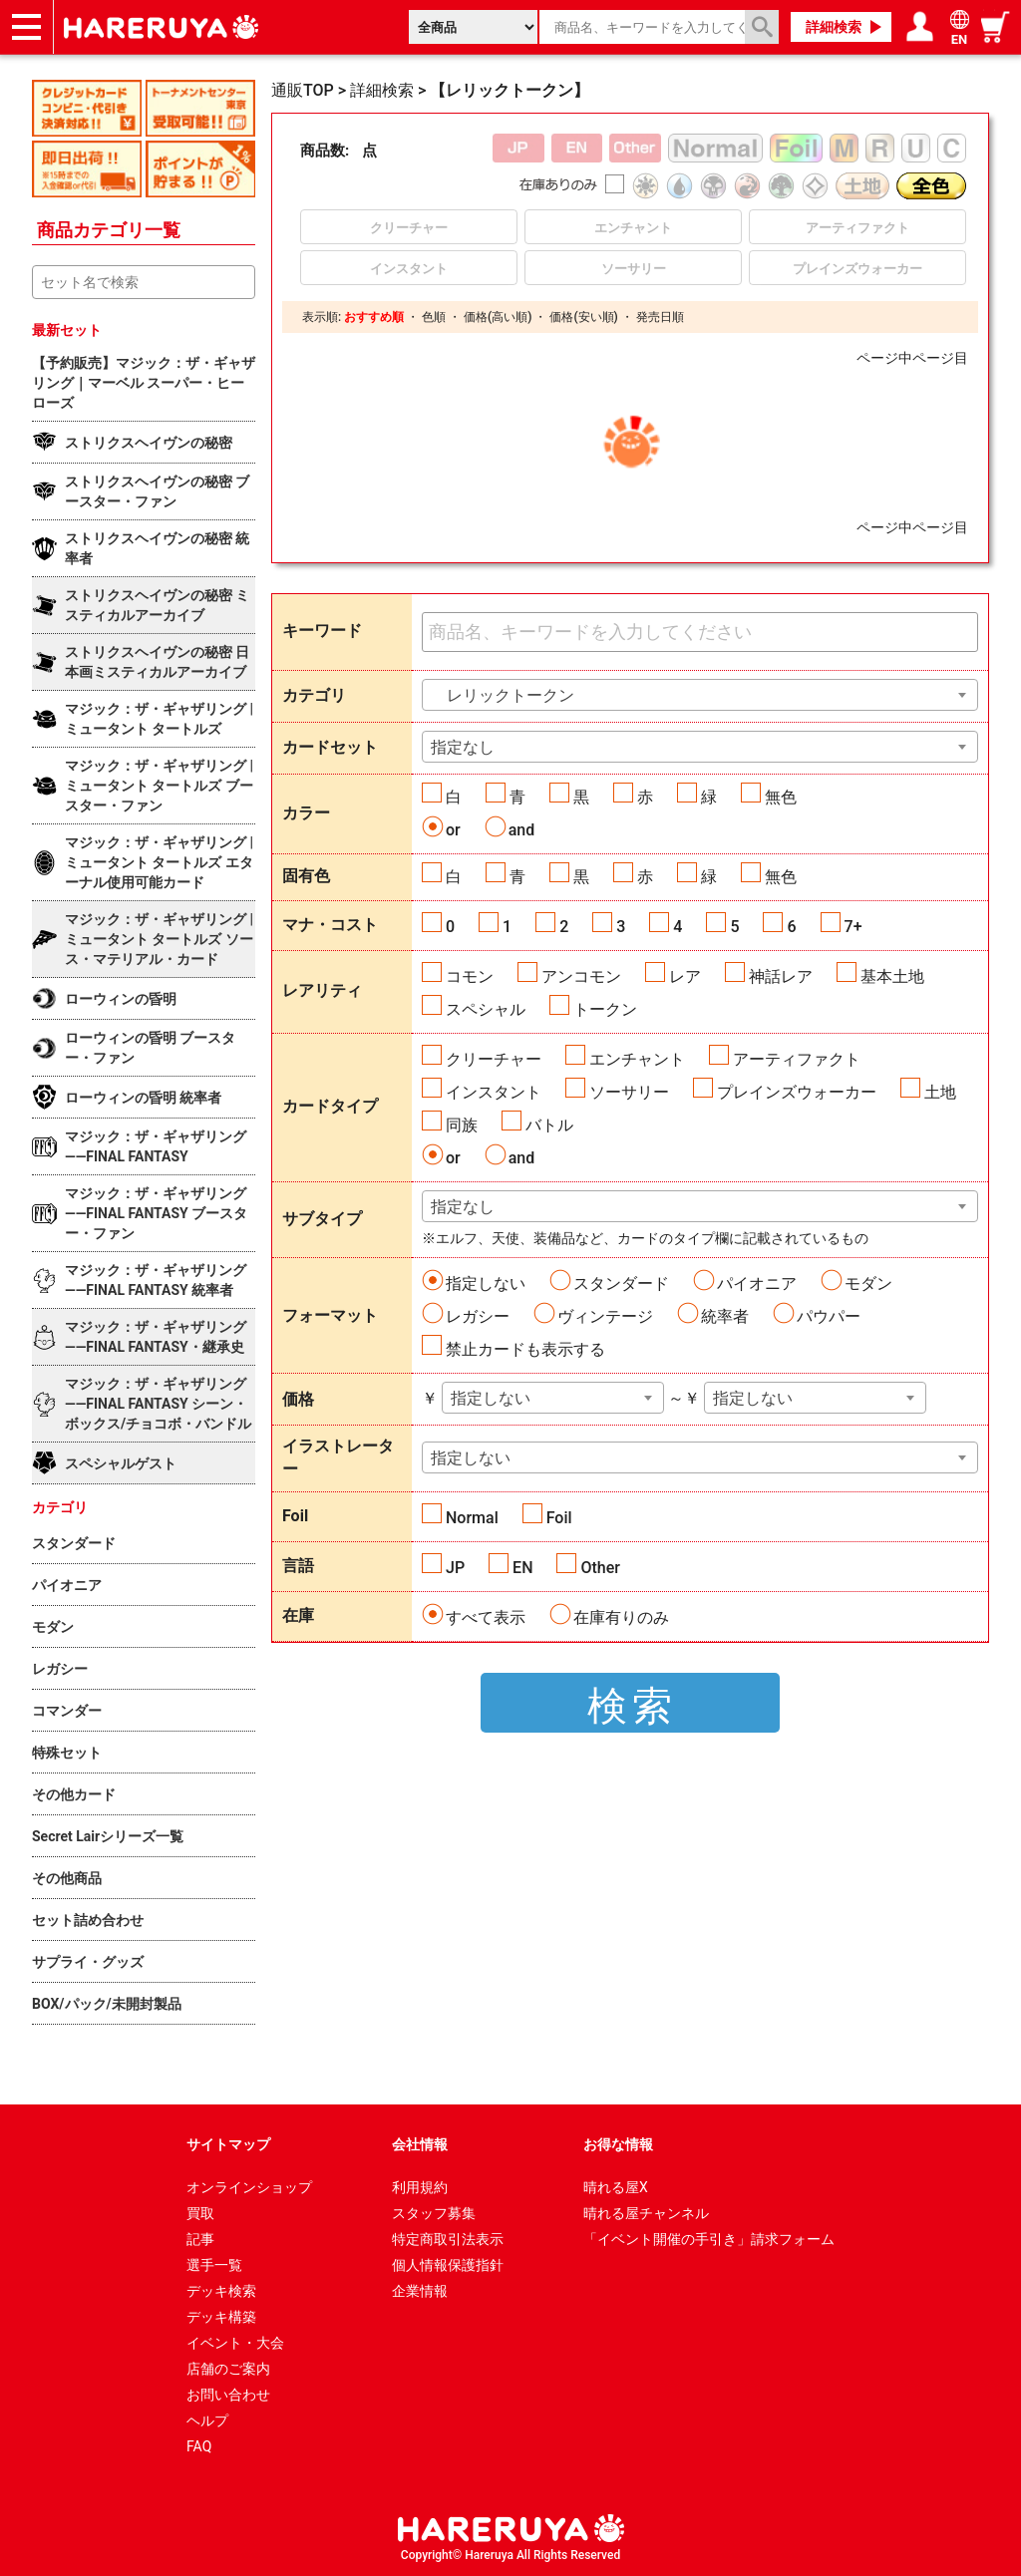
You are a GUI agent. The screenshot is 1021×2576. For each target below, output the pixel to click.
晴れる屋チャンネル (646, 2213)
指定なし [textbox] (463, 747)
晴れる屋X (615, 2187)
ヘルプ (207, 2420)
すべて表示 (485, 1617)
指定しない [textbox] (490, 1398)
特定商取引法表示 (448, 2239)
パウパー (828, 1316)
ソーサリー (629, 1092)
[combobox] (700, 695)
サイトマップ (228, 2144)
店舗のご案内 (228, 2369)
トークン (605, 1009)
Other (599, 1567)
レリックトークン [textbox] (502, 695)
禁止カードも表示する (525, 1349)
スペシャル (485, 1009)
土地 (940, 1092)
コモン (470, 976)
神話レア (781, 976)
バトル (549, 1125)
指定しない (485, 1283)
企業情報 (420, 2291)
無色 (781, 797)
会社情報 (420, 2144)
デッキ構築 (221, 2317)
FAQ (198, 2446)
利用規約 (420, 2187)
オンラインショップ (249, 2187)
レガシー (478, 1316)
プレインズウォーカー (796, 1092)
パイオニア (757, 1283)
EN (522, 1567)
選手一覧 (214, 2265)
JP (455, 1567)
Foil (559, 1517)
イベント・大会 (235, 2343)
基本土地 (892, 976)
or (453, 829)
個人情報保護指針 (448, 2265)
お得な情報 (618, 2144)
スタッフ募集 (434, 2213)
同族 (462, 1125)
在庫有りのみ (621, 1617)
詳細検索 (833, 27)
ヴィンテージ (605, 1316)
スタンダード (621, 1283)
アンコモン (581, 976)
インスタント (493, 1092)
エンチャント (637, 1059)
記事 (200, 2239)
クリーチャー (493, 1059)
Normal (472, 1517)
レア (685, 976)
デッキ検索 (221, 2291)
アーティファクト (796, 1059)
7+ (853, 926)
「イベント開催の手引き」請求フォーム (709, 2239)
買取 (200, 2213)
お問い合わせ (228, 2395)
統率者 (725, 1316)
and (522, 829)
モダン (868, 1283)
